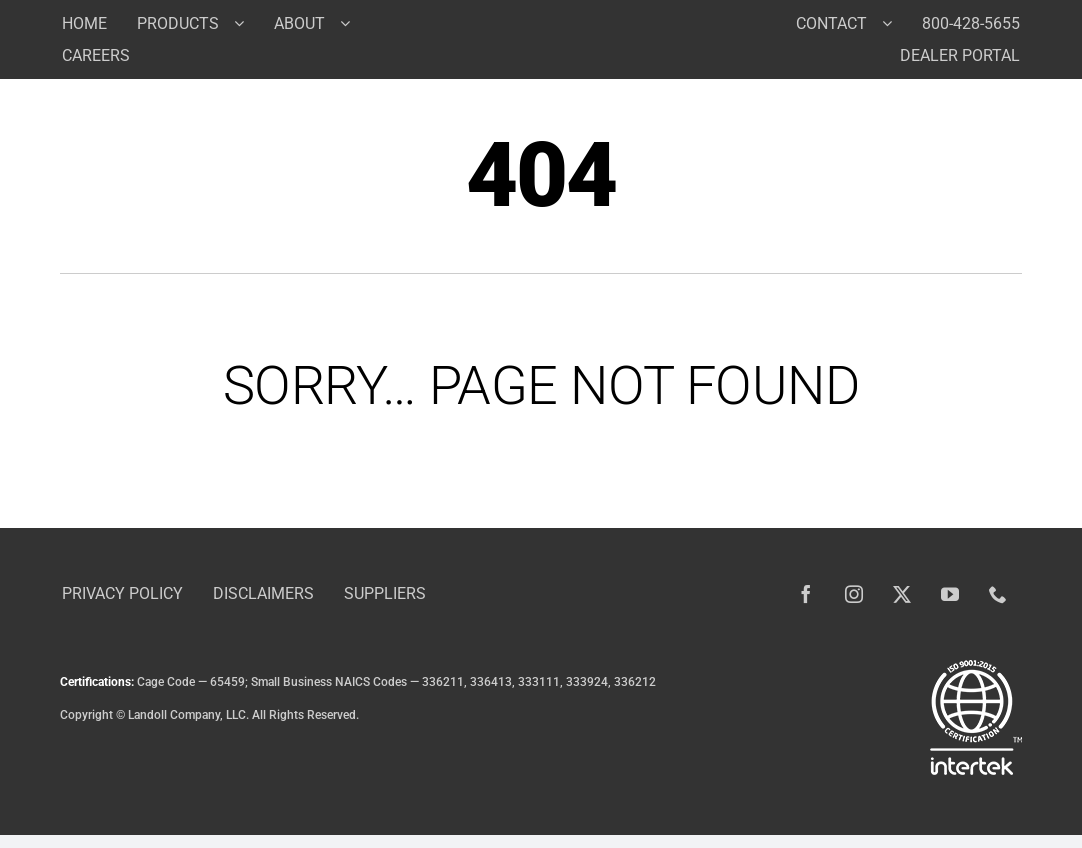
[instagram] (854, 594)
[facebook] (806, 594)
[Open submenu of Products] (246, 23)
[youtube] (950, 594)
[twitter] (902, 594)
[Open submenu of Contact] (894, 23)
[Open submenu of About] (352, 23)
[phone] (998, 594)
